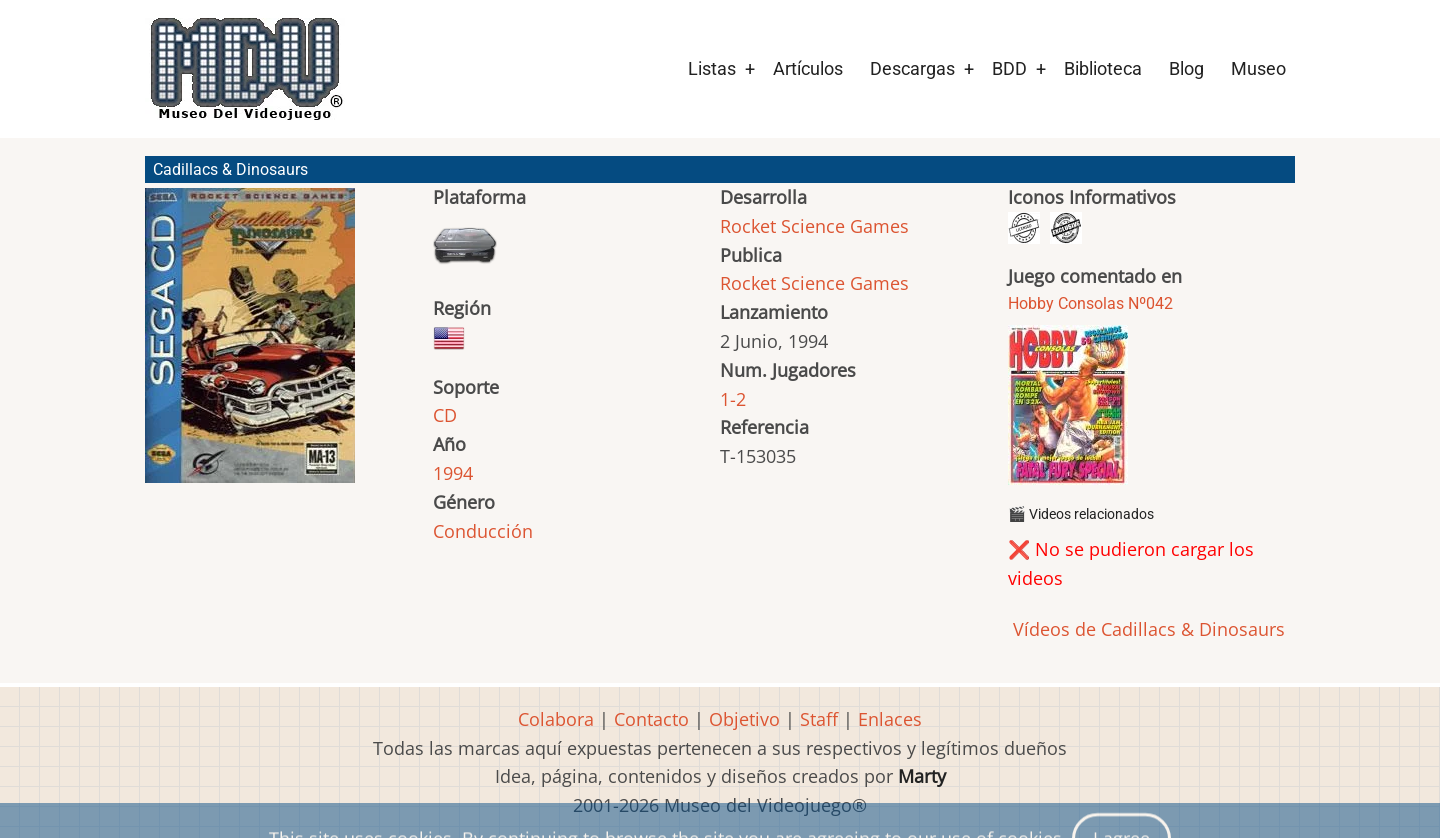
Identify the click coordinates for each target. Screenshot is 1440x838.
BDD (1009, 68)
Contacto (651, 719)
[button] (250, 344)
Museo (1258, 68)
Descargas (912, 68)
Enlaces (890, 719)
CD (445, 415)
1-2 (733, 399)
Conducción (483, 531)
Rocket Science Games (814, 226)
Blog (1186, 68)
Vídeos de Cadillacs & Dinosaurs (1146, 629)
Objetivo (744, 719)
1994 (453, 473)
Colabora (556, 719)
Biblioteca (1103, 68)
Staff (819, 719)
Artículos (808, 68)
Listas (712, 68)
